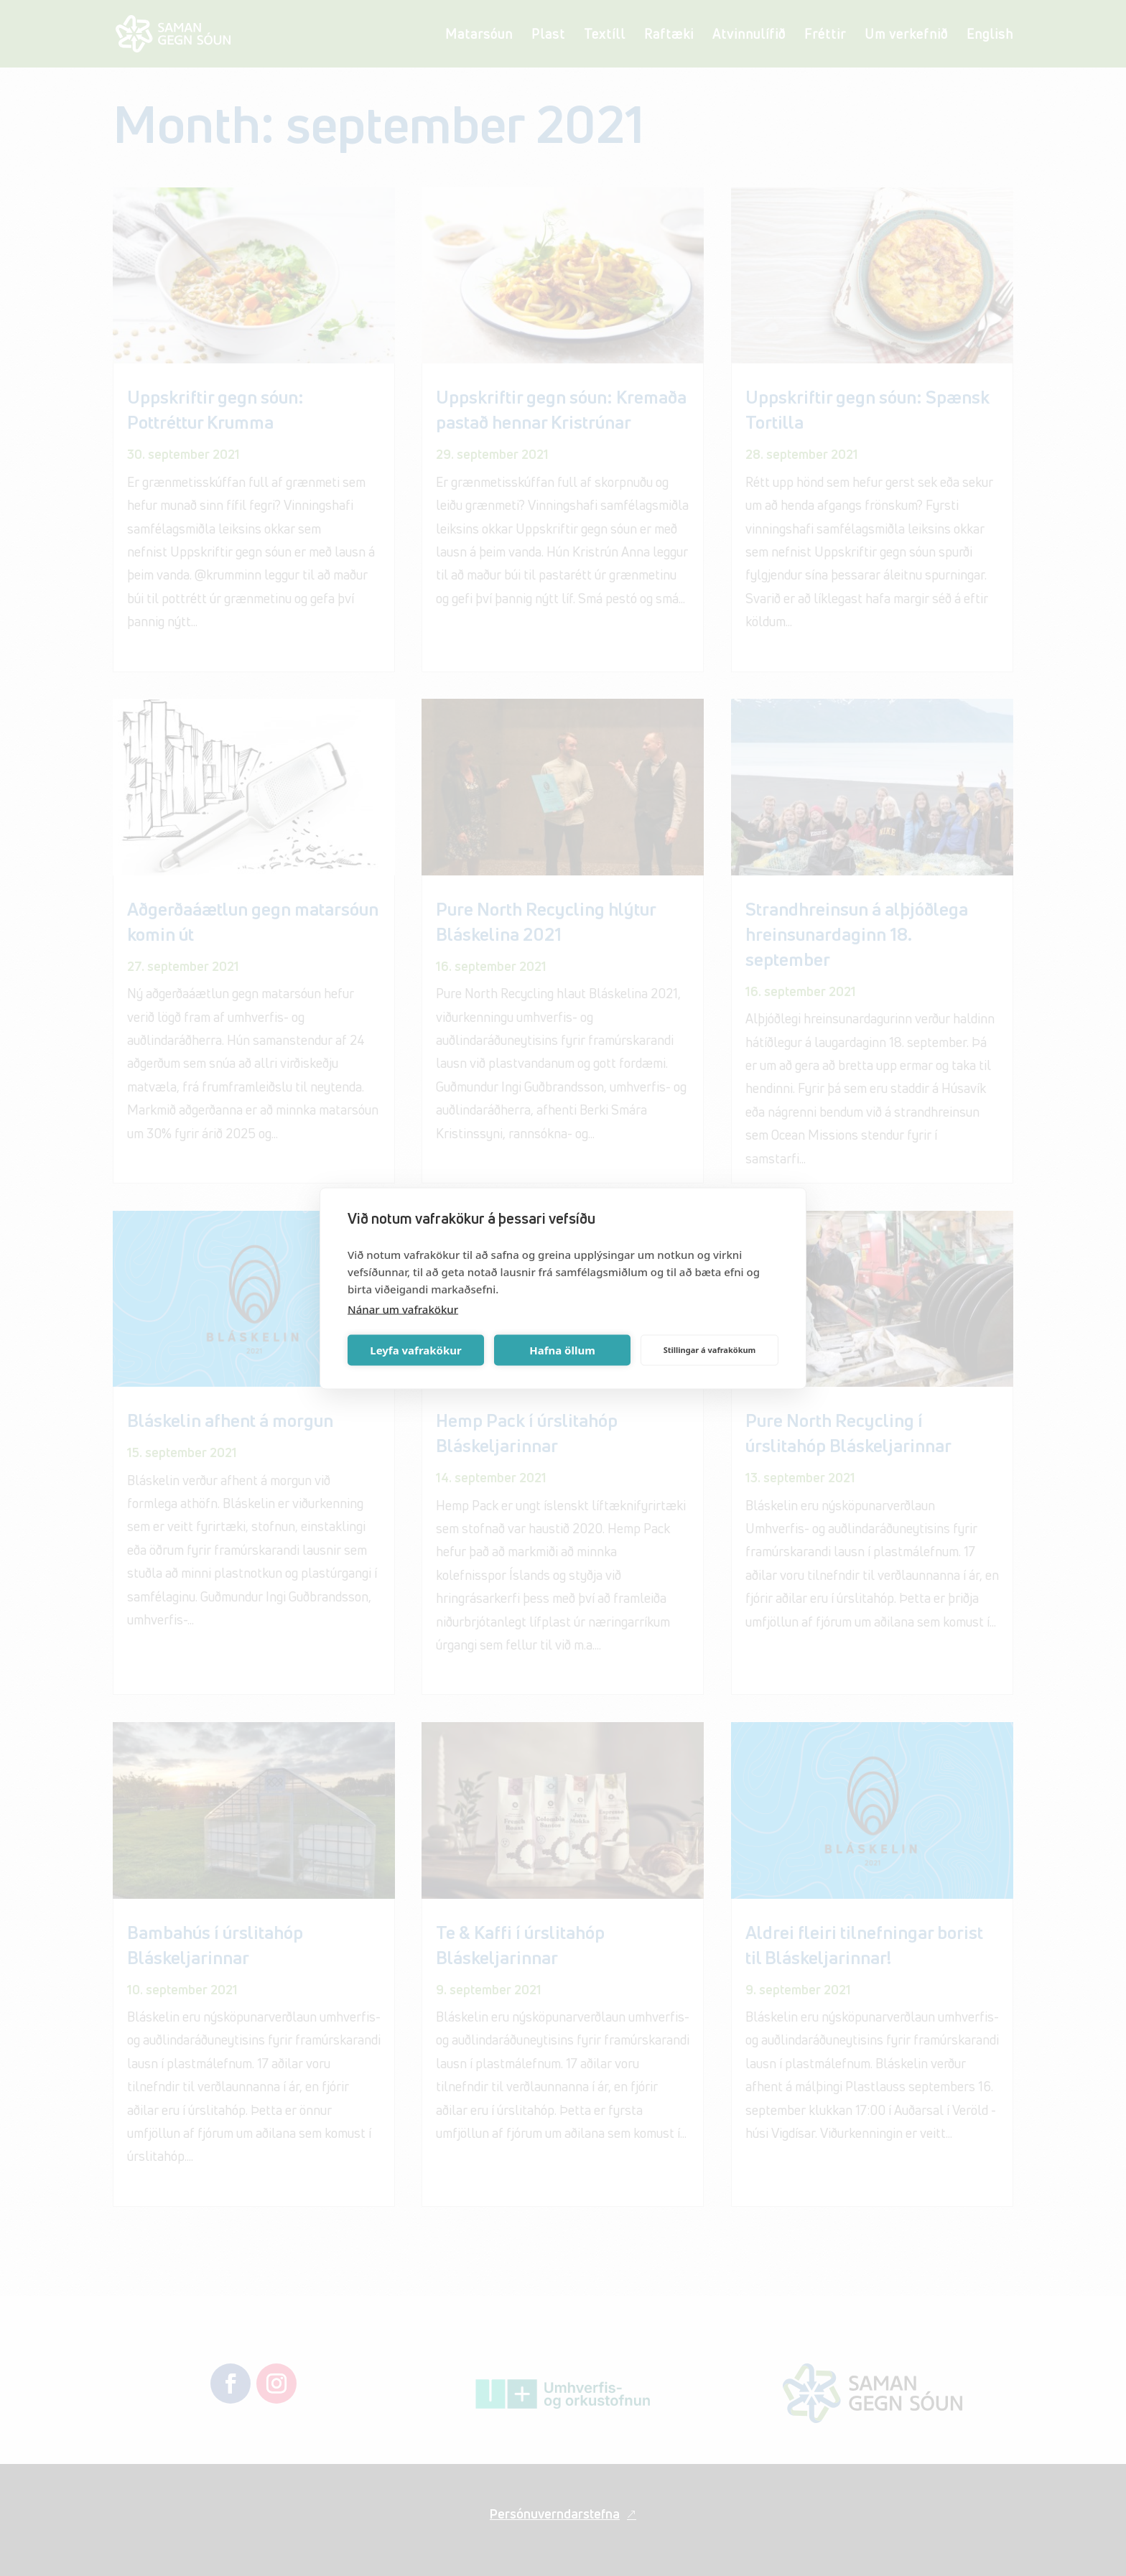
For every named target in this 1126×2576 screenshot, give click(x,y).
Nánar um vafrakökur (403, 1308)
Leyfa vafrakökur (415, 1350)
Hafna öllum (562, 1350)
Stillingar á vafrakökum (710, 1349)
